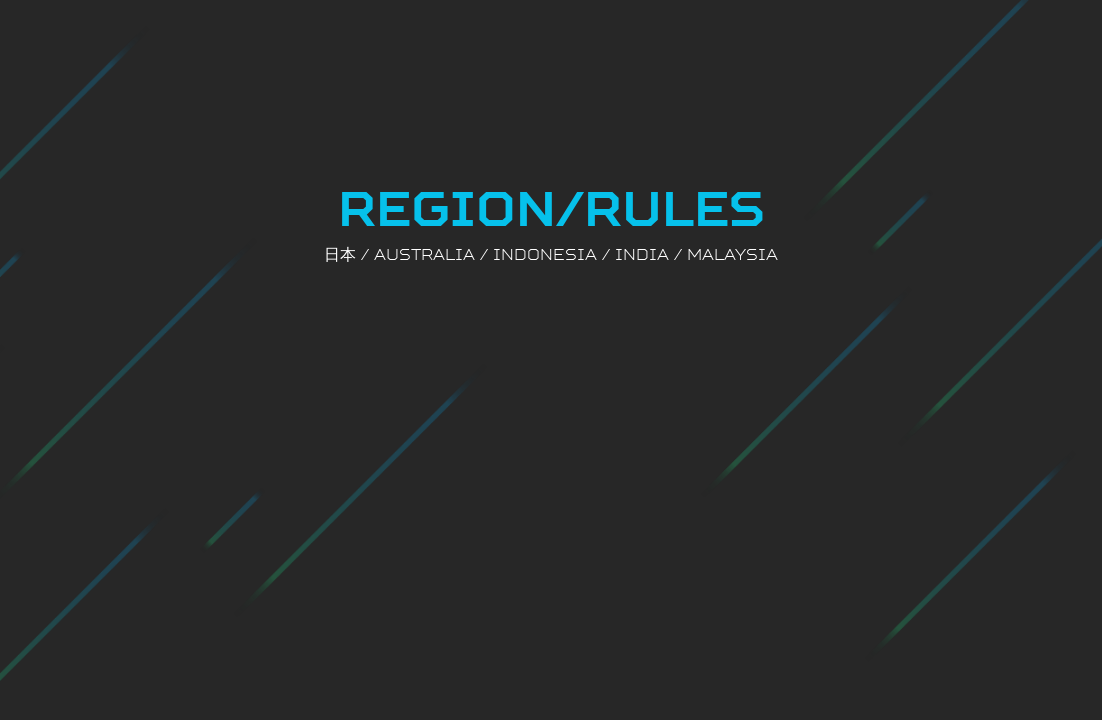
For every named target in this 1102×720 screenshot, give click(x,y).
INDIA (642, 254)
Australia (424, 254)
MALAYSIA (732, 254)
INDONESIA (545, 254)
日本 (340, 254)
